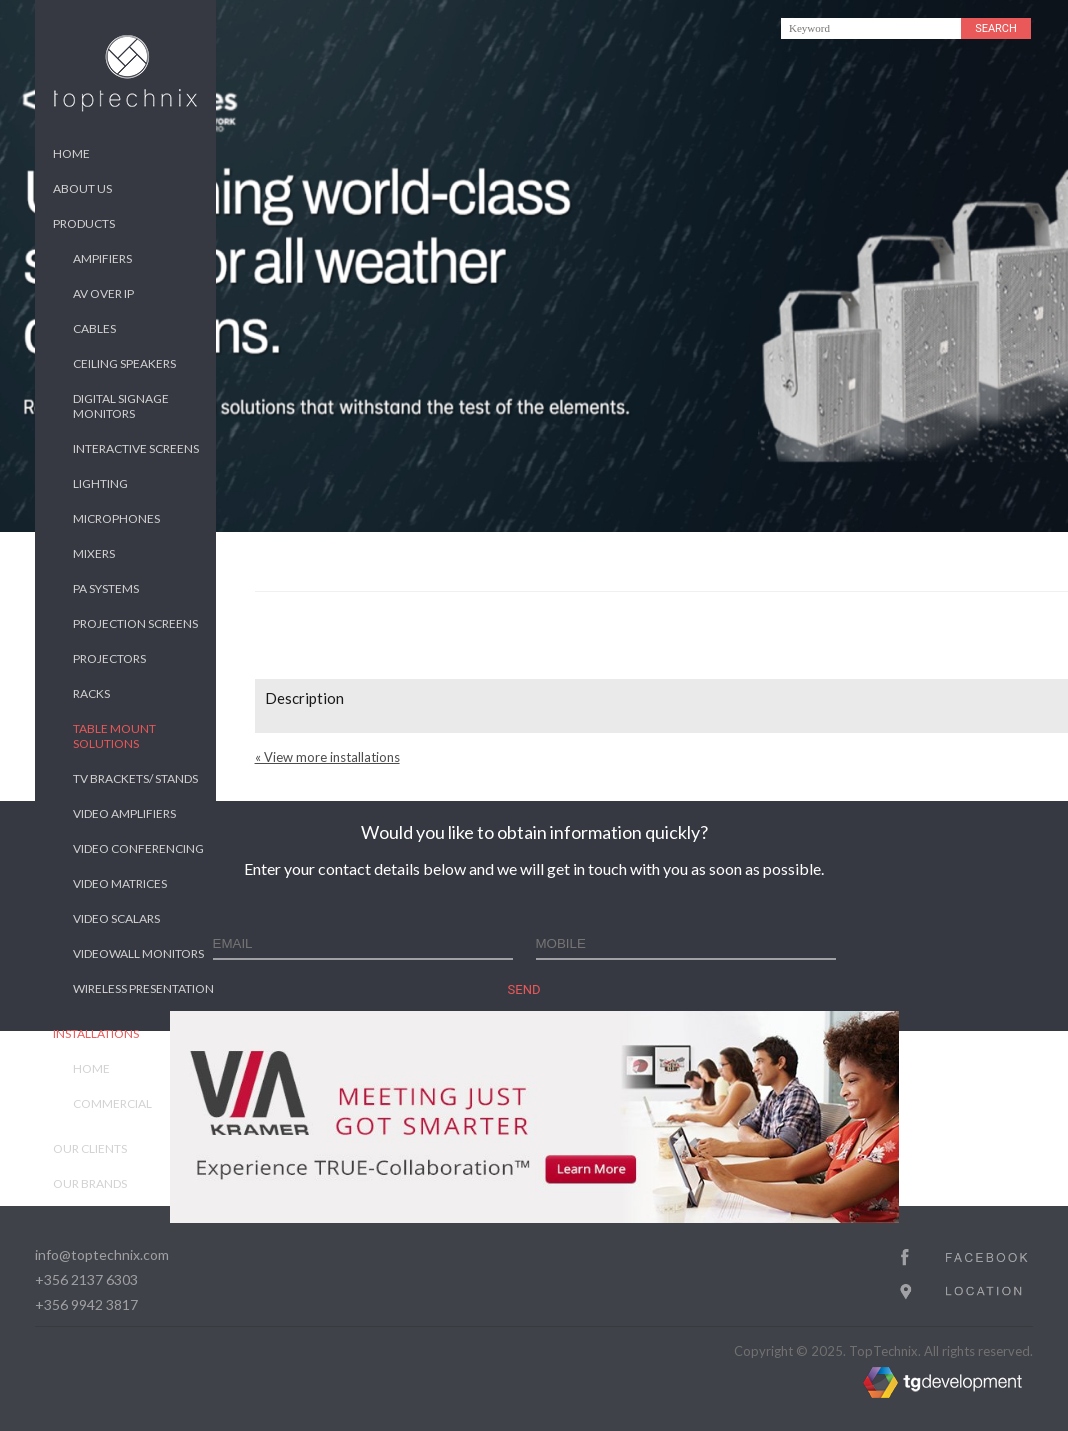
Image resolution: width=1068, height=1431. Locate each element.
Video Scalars (116, 918)
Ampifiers (102, 258)
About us (82, 188)
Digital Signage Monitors (121, 406)
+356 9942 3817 (86, 1304)
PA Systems (106, 588)
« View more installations (327, 757)
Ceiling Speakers (124, 363)
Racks (91, 693)
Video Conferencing (138, 848)
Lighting (100, 483)
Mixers (94, 553)
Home (71, 153)
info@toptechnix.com (102, 1254)
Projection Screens (135, 623)
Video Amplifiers (124, 813)
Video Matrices (120, 883)
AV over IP (103, 293)
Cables (94, 328)
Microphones (116, 518)
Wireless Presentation (143, 988)
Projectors (109, 658)
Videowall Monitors (138, 953)
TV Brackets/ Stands (135, 778)
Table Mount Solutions (114, 736)
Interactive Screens (136, 448)
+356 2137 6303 (86, 1279)
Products (84, 223)
